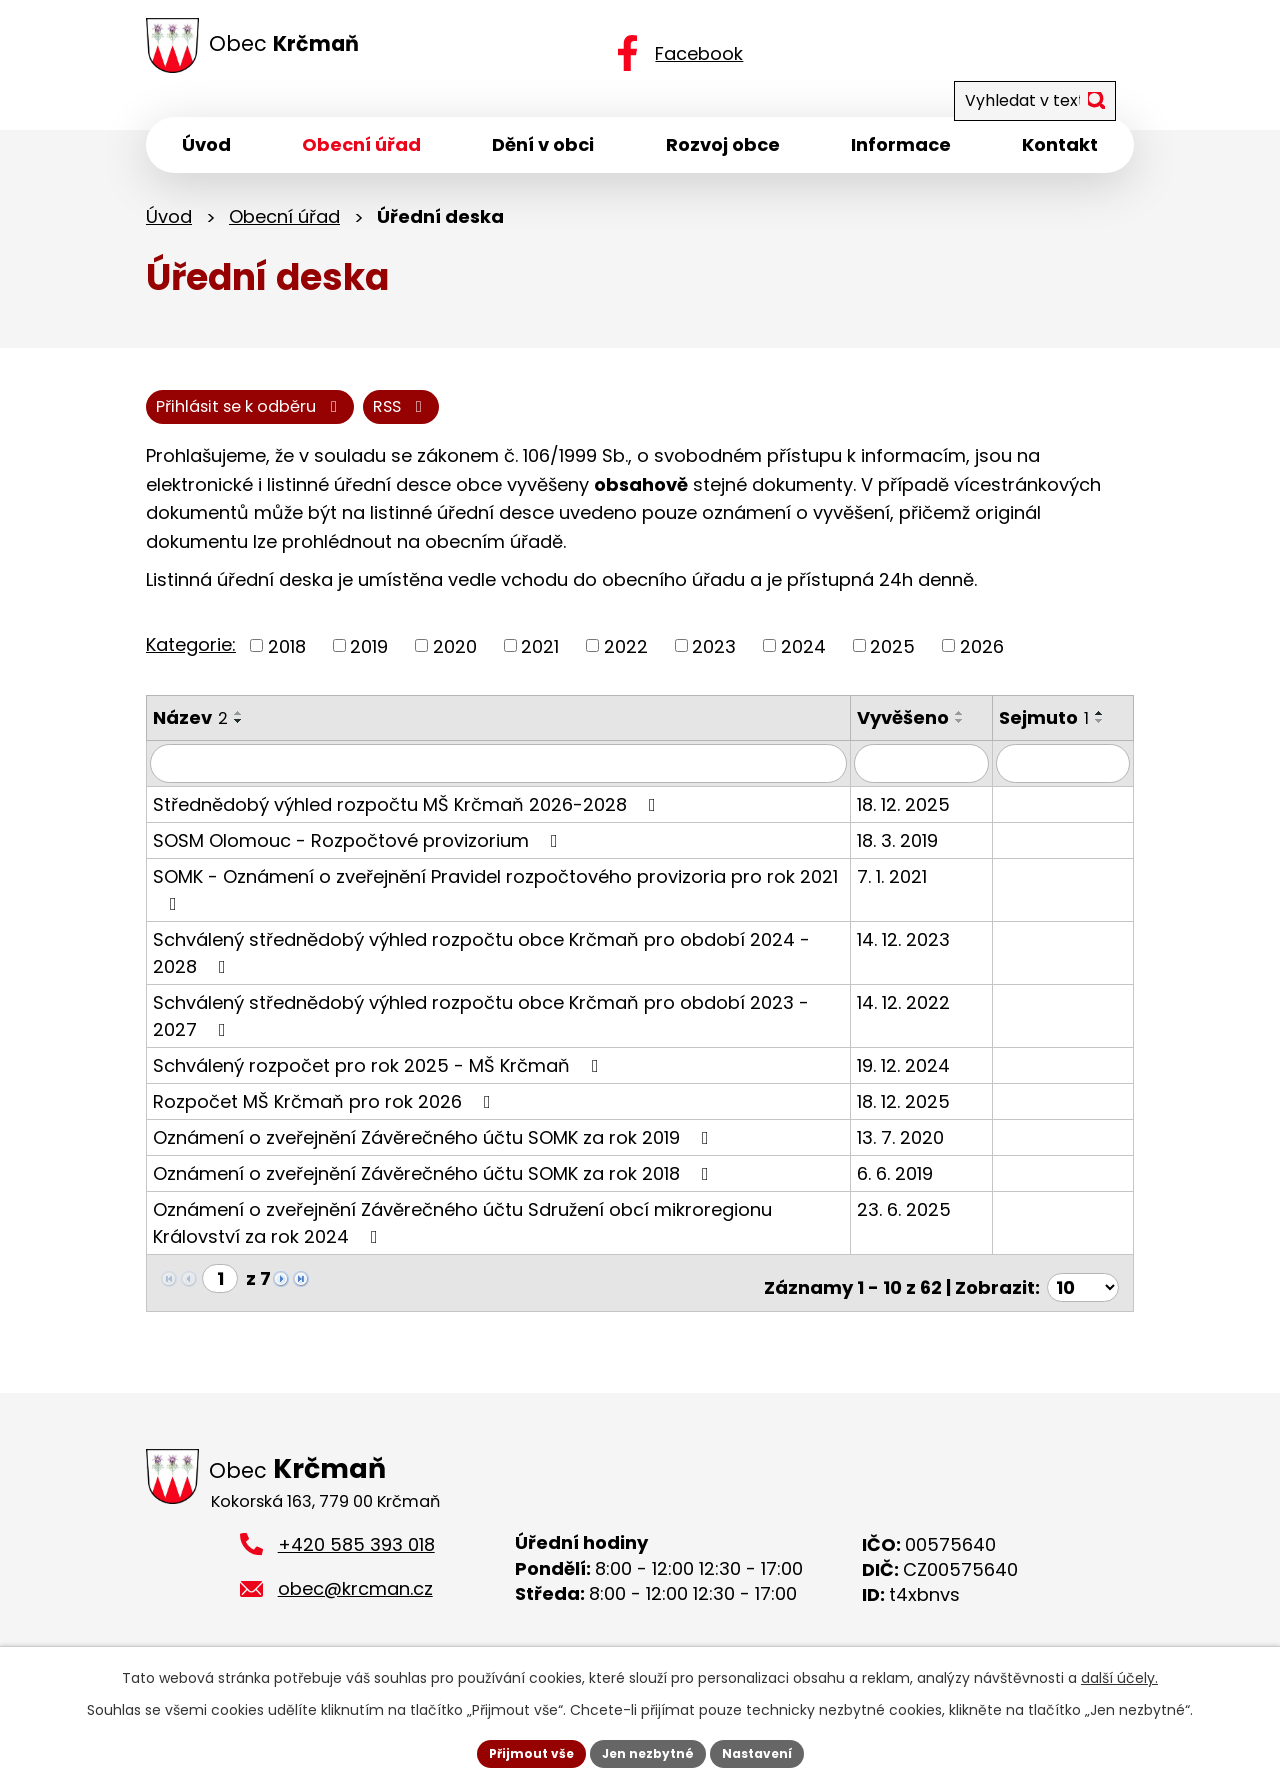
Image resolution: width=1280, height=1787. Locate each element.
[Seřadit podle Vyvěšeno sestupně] (983, 737)
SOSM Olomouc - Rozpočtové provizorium (359, 854)
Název (190, 733)
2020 (455, 661)
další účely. (1119, 1673)
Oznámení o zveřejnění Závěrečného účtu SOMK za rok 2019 (435, 1151)
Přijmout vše (515, 1751)
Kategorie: (191, 659)
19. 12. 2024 (926, 1079)
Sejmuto (1055, 733)
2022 (626, 661)
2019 (369, 661)
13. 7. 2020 (923, 1151)
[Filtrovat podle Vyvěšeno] (938, 778)
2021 (540, 661)
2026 (982, 661)
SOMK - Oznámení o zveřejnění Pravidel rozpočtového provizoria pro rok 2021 (495, 902)
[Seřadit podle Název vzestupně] (239, 729)
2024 (803, 661)
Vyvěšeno (926, 733)
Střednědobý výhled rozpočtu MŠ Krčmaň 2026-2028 (408, 818)
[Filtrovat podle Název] (510, 778)
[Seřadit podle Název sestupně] (239, 737)
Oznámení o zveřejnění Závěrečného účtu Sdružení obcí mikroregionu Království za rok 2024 (508, 1237)
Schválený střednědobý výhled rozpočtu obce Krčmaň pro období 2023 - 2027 (505, 1028)
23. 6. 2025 (927, 1223)
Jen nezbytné (647, 1751)
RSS (190, 420)
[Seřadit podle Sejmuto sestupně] (1111, 737)
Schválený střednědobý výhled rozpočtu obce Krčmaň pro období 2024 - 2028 (506, 965)
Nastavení (772, 1751)
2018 (287, 661)
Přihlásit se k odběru (365, 420)
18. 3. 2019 (920, 854)
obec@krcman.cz (355, 1599)
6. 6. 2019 (918, 1187)
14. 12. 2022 (926, 1016)
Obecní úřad (284, 227)
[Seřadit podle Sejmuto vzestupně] (1111, 729)
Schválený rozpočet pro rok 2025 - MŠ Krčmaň (380, 1079)
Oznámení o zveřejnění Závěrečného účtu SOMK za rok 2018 (435, 1187)
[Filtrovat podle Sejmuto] (1068, 778)
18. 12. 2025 (926, 818)
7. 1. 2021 (915, 890)
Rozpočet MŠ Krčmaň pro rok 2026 (326, 1115)
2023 (714, 661)
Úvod (169, 227)
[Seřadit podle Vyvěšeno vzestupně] (983, 729)
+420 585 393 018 (356, 1554)
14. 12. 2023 (926, 953)
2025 (892, 661)
